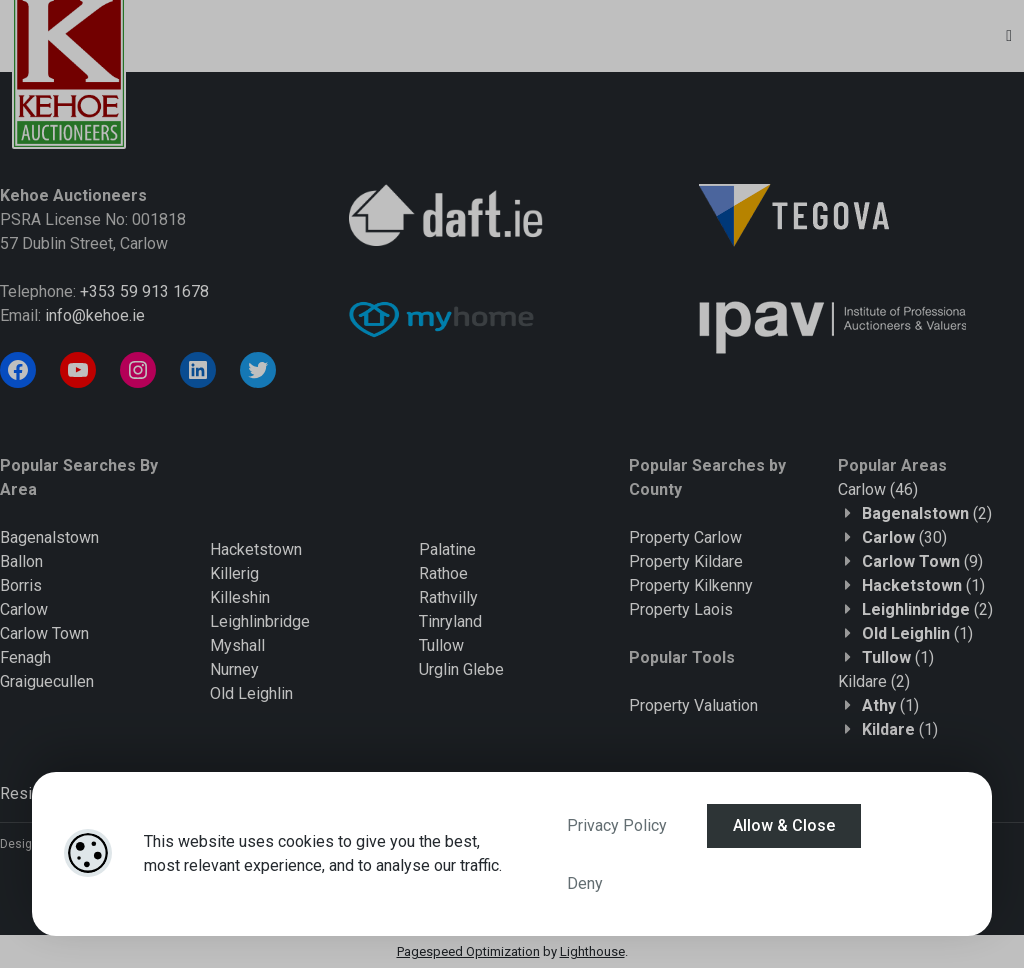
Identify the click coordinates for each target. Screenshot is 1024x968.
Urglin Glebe (461, 669)
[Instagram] (138, 370)
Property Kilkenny (691, 585)
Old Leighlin (251, 693)
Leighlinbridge (260, 621)
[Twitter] (258, 370)
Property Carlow (685, 537)
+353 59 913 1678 (144, 291)
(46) (878, 489)
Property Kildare (686, 561)
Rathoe (443, 573)
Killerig (234, 573)
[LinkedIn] (198, 370)
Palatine (447, 549)
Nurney (234, 669)
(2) (927, 513)
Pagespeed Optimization (468, 951)
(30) (904, 537)
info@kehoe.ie (95, 315)
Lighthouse (592, 951)
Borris (21, 585)
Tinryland (450, 621)
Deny (585, 883)
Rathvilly (448, 597)
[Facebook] (18, 370)
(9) (922, 561)
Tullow (441, 645)
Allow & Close (784, 825)
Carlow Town (44, 633)
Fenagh (25, 657)
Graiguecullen (47, 681)
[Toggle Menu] (1009, 36)
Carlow (24, 609)
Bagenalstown (49, 537)
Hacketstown (256, 549)
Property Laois (681, 609)
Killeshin (240, 597)
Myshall (237, 645)
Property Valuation (693, 705)
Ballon (21, 561)
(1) (923, 585)
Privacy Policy (617, 825)
